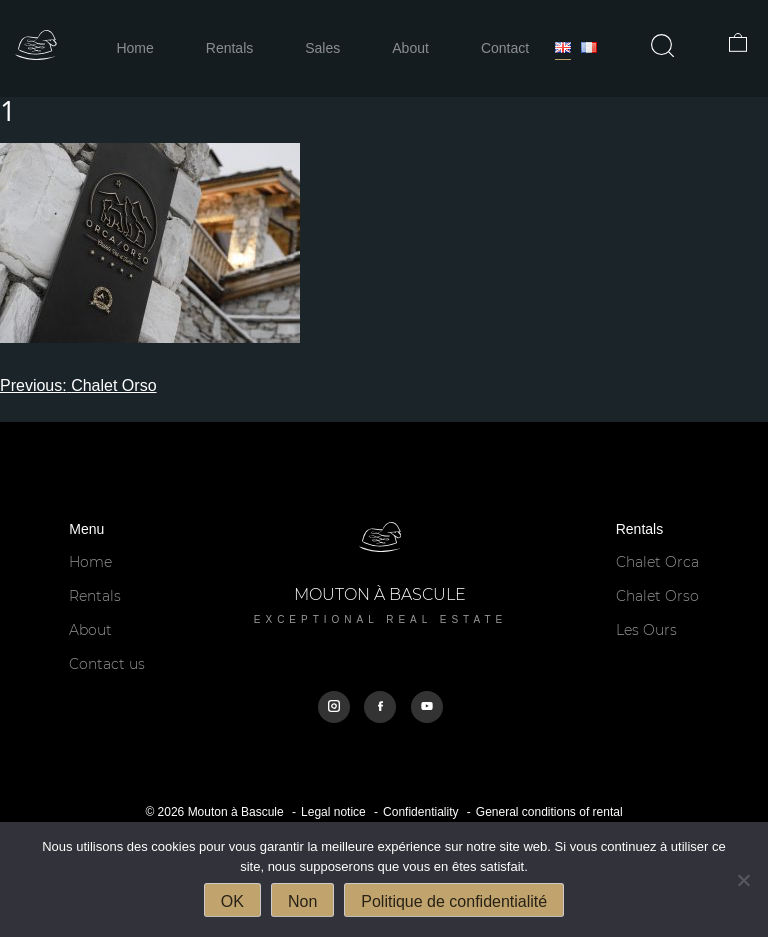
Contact (505, 48)
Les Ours (646, 630)
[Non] (743, 880)
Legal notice (333, 812)
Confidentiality (420, 812)
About (410, 48)
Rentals (229, 48)
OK (232, 901)
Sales (322, 48)
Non (302, 901)
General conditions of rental (549, 812)
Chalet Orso (657, 596)
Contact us (107, 664)
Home (134, 48)
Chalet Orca (657, 562)
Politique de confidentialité (454, 901)
